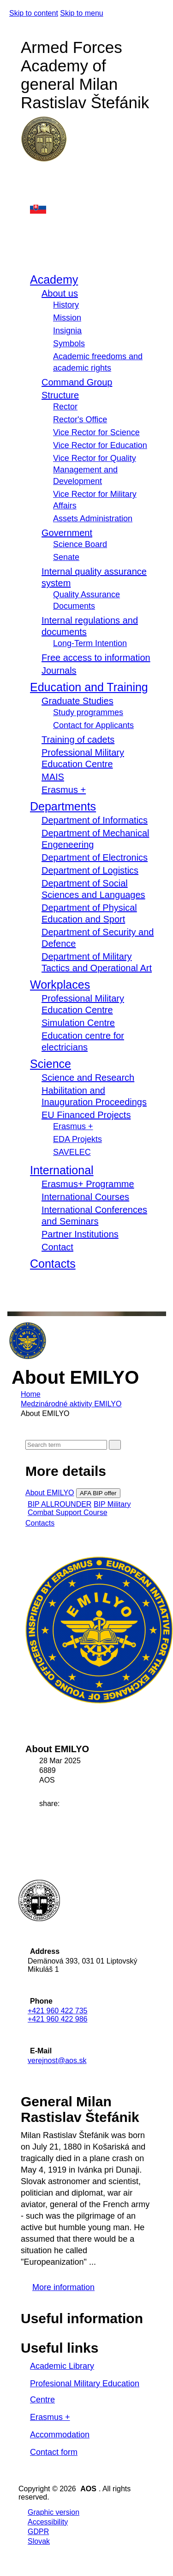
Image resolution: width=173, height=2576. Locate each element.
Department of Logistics (90, 870)
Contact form (54, 2452)
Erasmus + (64, 790)
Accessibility (48, 2522)
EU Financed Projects (86, 1115)
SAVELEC (72, 1152)
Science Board (80, 544)
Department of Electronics (95, 857)
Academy (54, 279)
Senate (66, 557)
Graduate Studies (77, 701)
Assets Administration (92, 518)
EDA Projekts (77, 1139)
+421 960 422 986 (57, 2019)
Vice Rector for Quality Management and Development (94, 470)
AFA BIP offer (98, 1493)
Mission (67, 317)
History (66, 304)
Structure (60, 395)
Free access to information (96, 658)
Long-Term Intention (90, 643)
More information (63, 2287)
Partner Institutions (80, 1234)
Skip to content (33, 13)
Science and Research (88, 1077)
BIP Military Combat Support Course (79, 1508)
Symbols (69, 343)
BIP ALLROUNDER (59, 1504)
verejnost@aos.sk (57, 2060)
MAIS (53, 777)
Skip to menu (81, 13)
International (62, 1170)
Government (67, 533)
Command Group (77, 382)
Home (31, 1394)
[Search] (66, 1445)
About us (60, 293)
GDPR (38, 2531)
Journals (59, 670)
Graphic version (53, 2512)
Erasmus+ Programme (88, 1184)
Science (50, 1063)
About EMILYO (49, 1493)
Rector (65, 406)
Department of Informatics (95, 820)
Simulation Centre (78, 1023)
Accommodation (59, 2434)
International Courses (85, 1197)
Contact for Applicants (93, 725)
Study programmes (88, 712)
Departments (63, 806)
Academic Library (62, 2366)
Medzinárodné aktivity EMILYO (71, 1404)
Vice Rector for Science (96, 432)
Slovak (39, 2541)
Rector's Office (80, 419)
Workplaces (60, 984)
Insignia (67, 330)
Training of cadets (78, 739)
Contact (57, 1247)
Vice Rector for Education (100, 445)
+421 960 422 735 (57, 2011)
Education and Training (89, 687)
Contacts (53, 1263)
